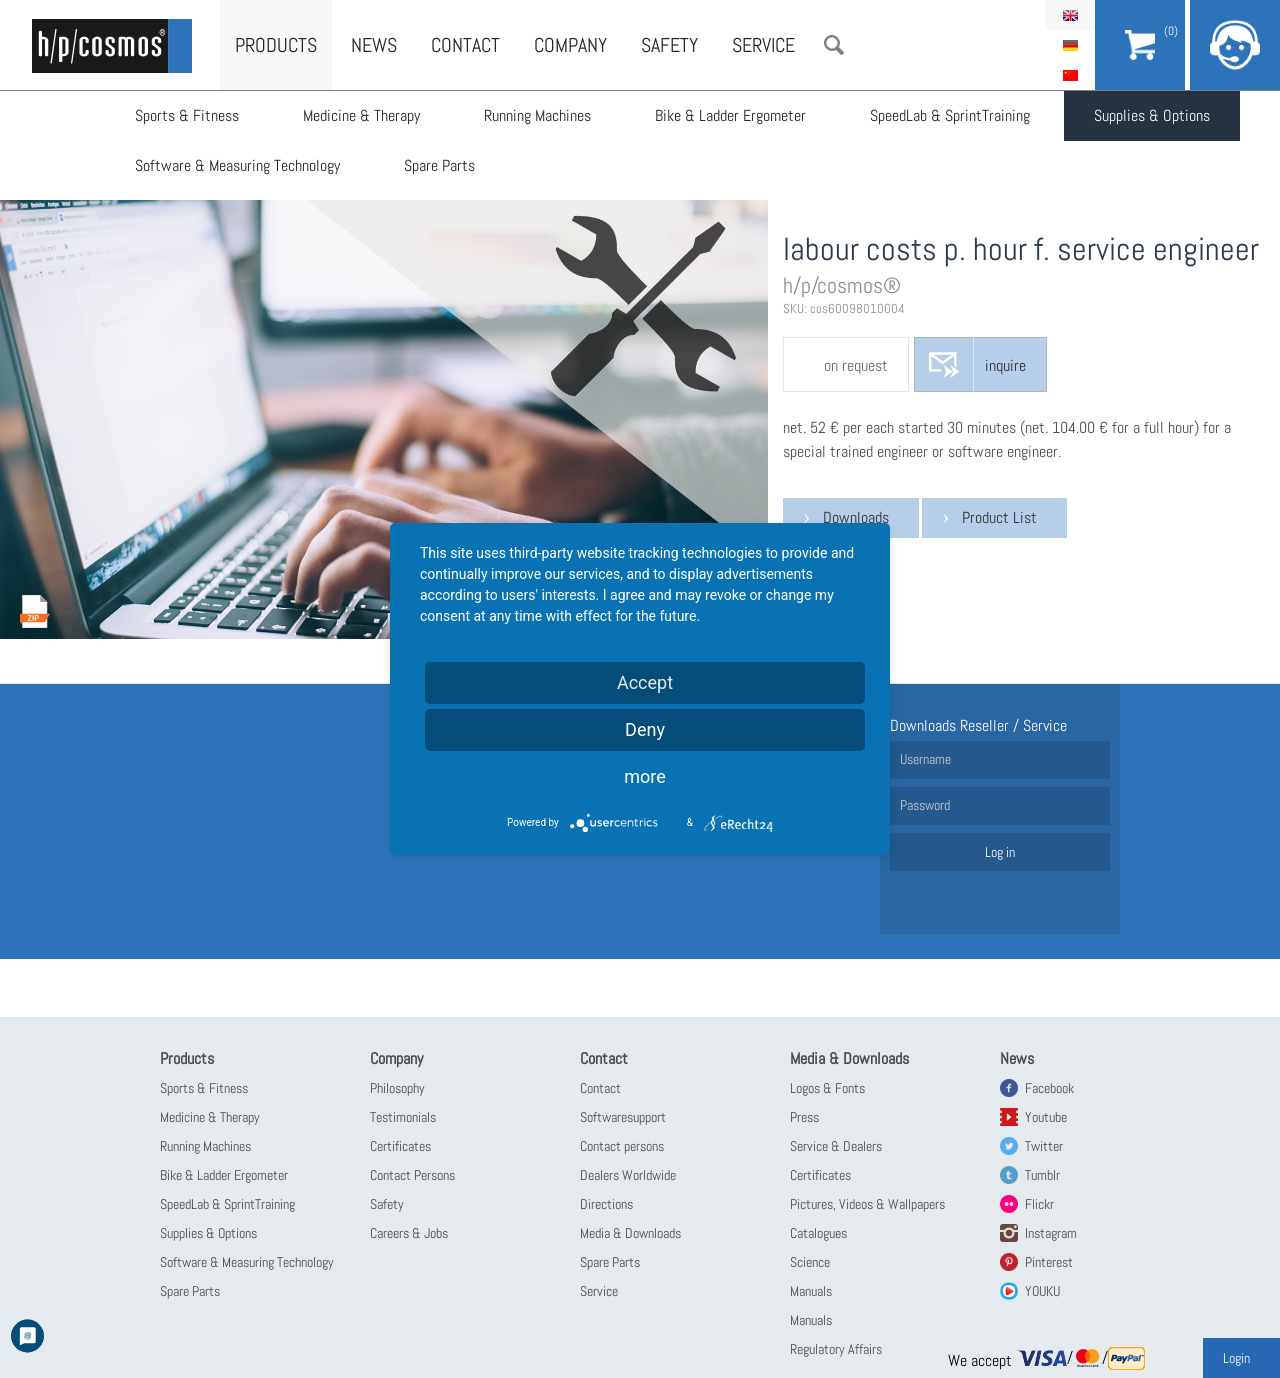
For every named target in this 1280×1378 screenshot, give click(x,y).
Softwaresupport (623, 1117)
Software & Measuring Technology (237, 165)
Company (570, 45)
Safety (669, 45)
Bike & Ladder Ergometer (730, 115)
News (374, 45)
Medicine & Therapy (361, 115)
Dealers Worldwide (628, 1175)
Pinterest (1049, 1262)
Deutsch (1070, 45)
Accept (645, 682)
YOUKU (1042, 1291)
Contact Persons (412, 1175)
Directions (606, 1204)
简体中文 (1070, 75)
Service (763, 45)
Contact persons (622, 1146)
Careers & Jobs (409, 1233)
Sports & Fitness (187, 115)
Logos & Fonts (827, 1088)
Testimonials (403, 1117)
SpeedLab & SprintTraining (950, 115)
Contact (465, 45)
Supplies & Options (1152, 115)
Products (276, 45)
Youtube (1046, 1117)
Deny (645, 729)
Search (834, 45)
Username (925, 759)
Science (810, 1262)
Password (925, 805)
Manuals (811, 1291)
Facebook (1049, 1088)
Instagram (1051, 1233)
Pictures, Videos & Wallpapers (867, 1204)
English (1070, 15)
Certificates (400, 1146)
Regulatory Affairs (836, 1349)
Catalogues (818, 1233)
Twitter (1044, 1146)
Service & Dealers (836, 1146)
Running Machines (537, 115)
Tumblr (1042, 1175)
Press (804, 1117)
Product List (999, 517)
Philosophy (397, 1088)
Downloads (856, 517)
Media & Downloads (630, 1233)
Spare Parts (439, 165)
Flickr (1039, 1204)
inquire (1005, 365)
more (645, 776)
